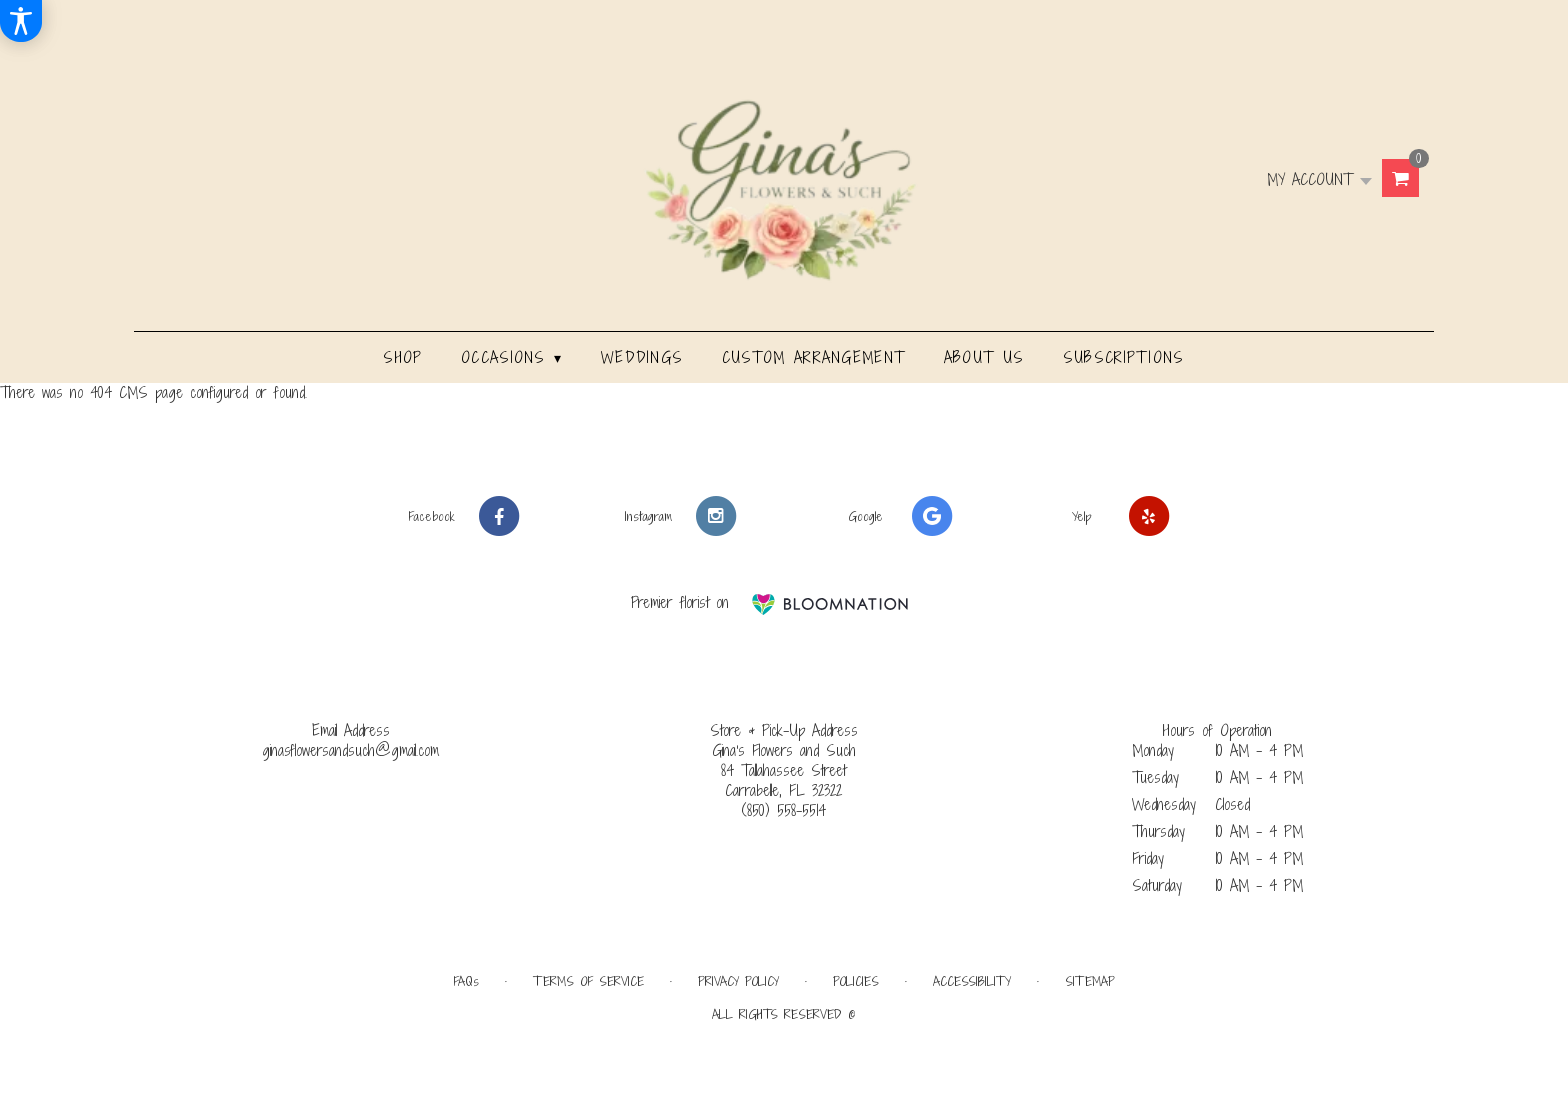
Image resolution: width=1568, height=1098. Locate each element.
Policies (856, 981)
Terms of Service (588, 981)
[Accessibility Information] (21, 21)
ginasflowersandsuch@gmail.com (350, 750)
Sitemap (1090, 981)
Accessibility (972, 981)
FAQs (466, 981)
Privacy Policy (738, 981)
